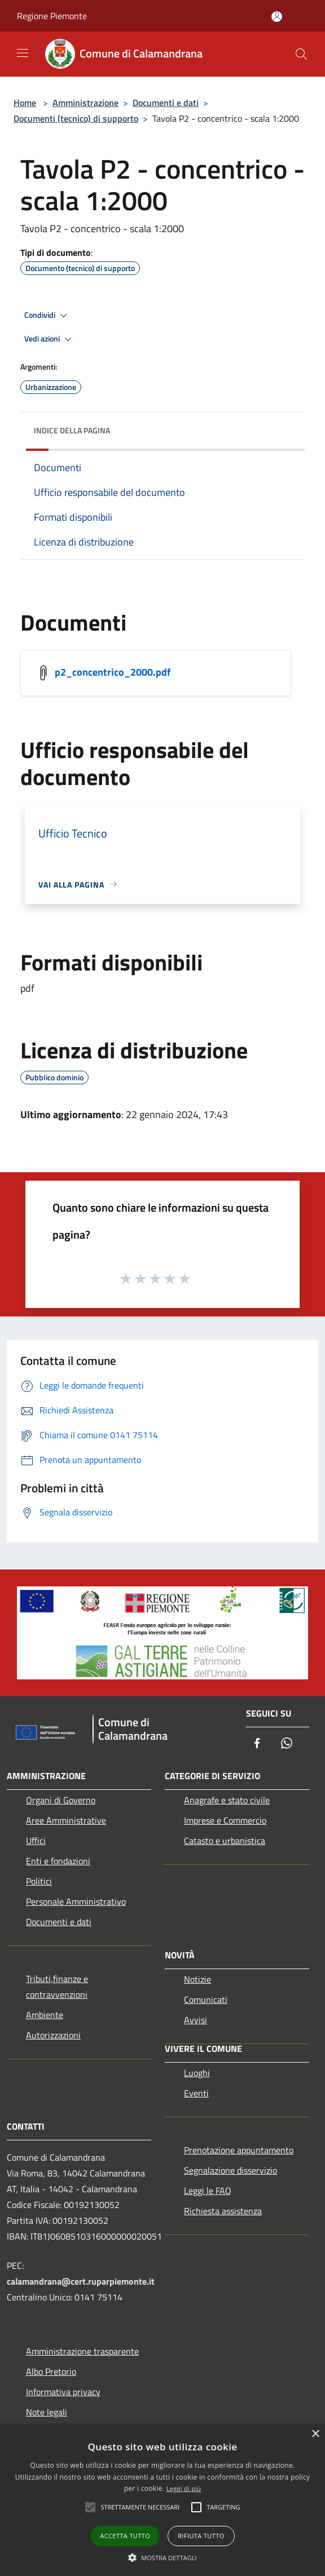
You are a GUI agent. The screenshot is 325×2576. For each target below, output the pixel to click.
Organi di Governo (60, 1800)
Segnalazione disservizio (230, 2170)
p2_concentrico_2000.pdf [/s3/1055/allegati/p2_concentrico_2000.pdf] (112, 671)
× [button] (315, 2434)
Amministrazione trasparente (82, 2351)
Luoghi (197, 2073)
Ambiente (44, 2014)
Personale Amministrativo (76, 1901)
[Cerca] (301, 54)
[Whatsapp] (286, 1744)
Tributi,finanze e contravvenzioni (57, 1986)
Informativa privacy (63, 2391)
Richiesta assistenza (223, 2211)
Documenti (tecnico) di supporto (76, 118)
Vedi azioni (49, 339)
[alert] (162, 2500)
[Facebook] (257, 1744)
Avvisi (195, 2020)
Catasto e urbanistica (224, 1840)
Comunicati (205, 1999)
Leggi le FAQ (207, 2190)
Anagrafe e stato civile (227, 1800)
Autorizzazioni (53, 2035)
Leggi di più (183, 2488)
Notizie (197, 1979)
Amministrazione (85, 102)
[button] (162, 2557)
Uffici (36, 1840)
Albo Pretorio (51, 2371)
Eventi (196, 2093)
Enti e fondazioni (58, 1861)
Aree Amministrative (66, 1820)
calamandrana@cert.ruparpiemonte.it (81, 2281)
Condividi (47, 315)
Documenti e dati (166, 102)
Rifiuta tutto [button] (201, 2535)
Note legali (46, 2412)
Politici (39, 1881)
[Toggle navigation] (22, 53)
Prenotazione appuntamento (238, 2150)
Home (25, 102)
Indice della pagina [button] (72, 430)
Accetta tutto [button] (125, 2535)
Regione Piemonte (52, 16)
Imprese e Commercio (225, 1820)
